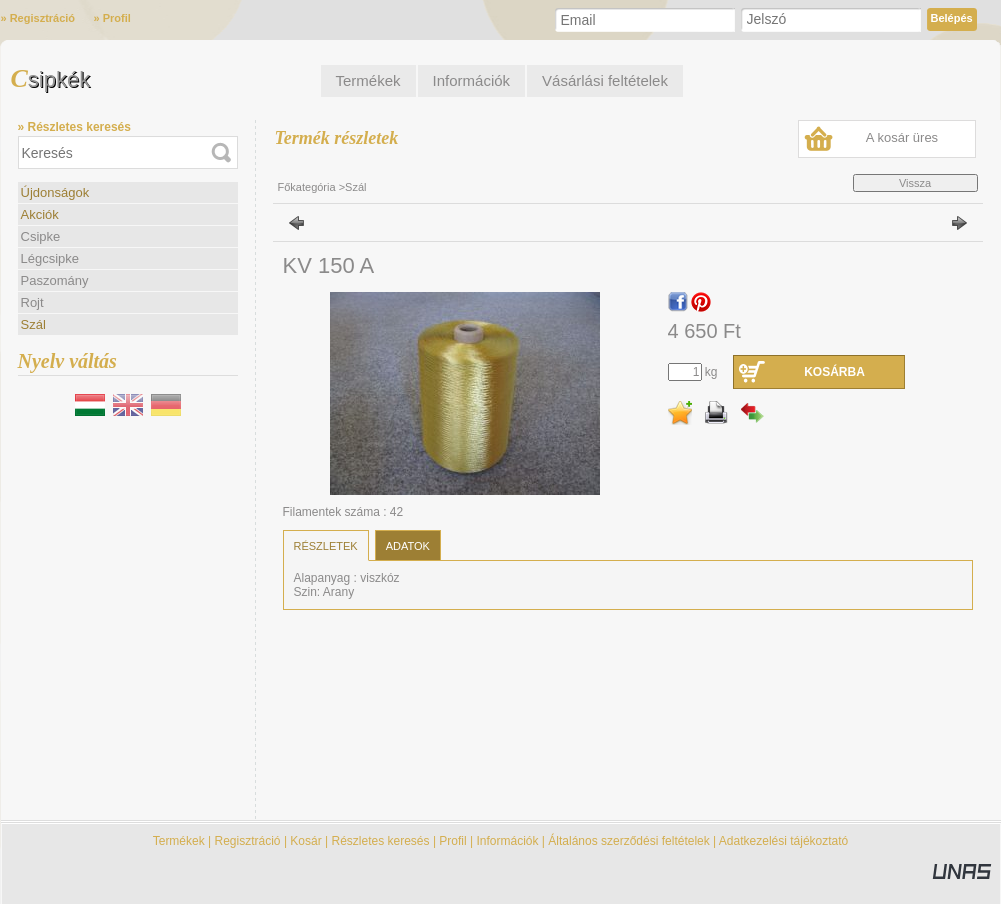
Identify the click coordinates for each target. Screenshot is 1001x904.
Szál (33, 324)
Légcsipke (50, 258)
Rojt (32, 302)
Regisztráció (248, 841)
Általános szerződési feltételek (628, 841)
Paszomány (55, 280)
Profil (452, 841)
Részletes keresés (381, 841)
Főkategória (307, 187)
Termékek (179, 841)
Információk (507, 841)
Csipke (41, 236)
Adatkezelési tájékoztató (783, 841)
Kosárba (834, 372)
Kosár (305, 841)
